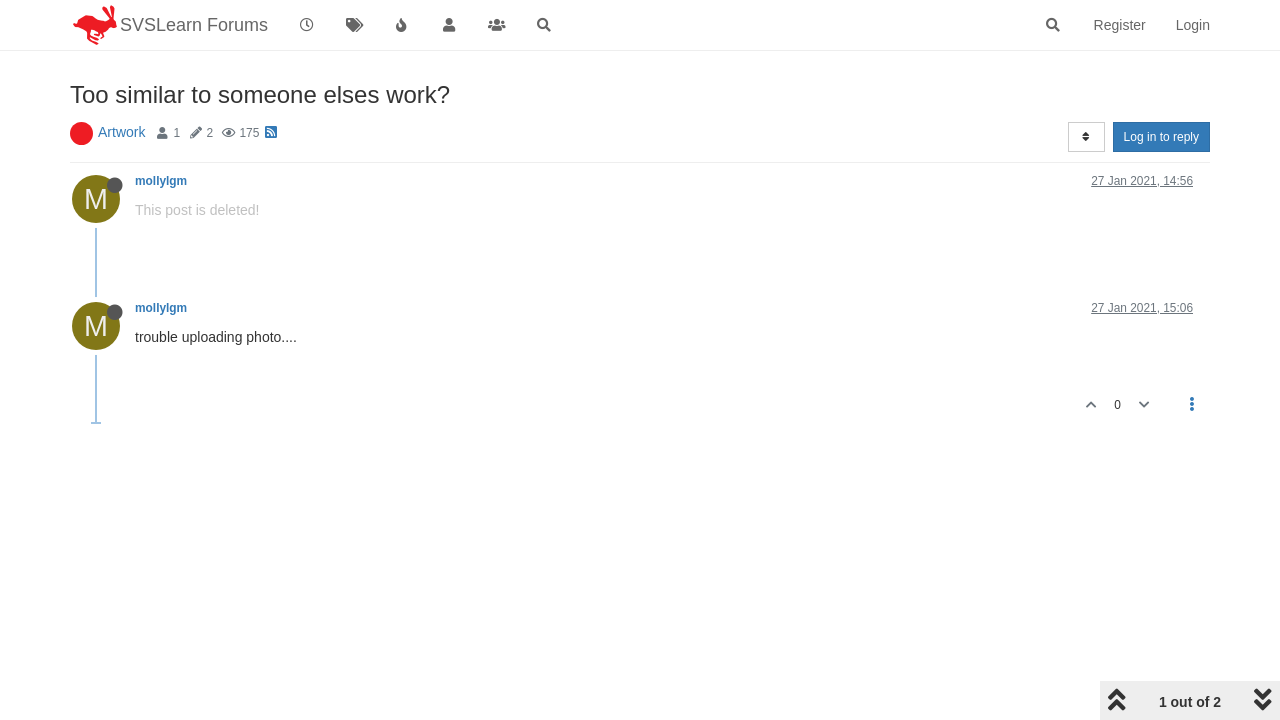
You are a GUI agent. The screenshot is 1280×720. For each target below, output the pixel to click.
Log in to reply (1161, 137)
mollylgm (161, 181)
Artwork (121, 132)
